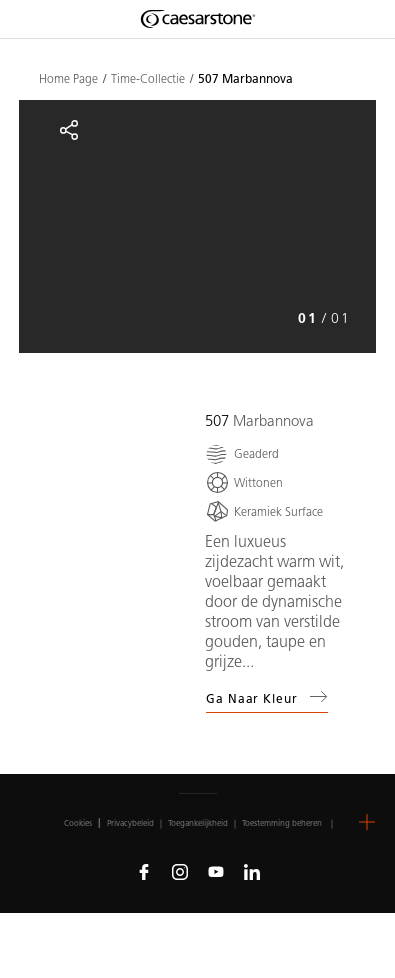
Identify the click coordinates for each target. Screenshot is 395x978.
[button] (367, 822)
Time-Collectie (148, 79)
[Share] (69, 130)
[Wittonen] (244, 482)
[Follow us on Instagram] (180, 871)
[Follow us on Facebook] (144, 871)
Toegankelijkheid (198, 823)
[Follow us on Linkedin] (252, 871)
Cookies (78, 823)
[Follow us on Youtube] (216, 871)
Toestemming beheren (282, 823)
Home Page (68, 79)
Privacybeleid (130, 823)
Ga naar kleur (267, 697)
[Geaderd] (242, 453)
